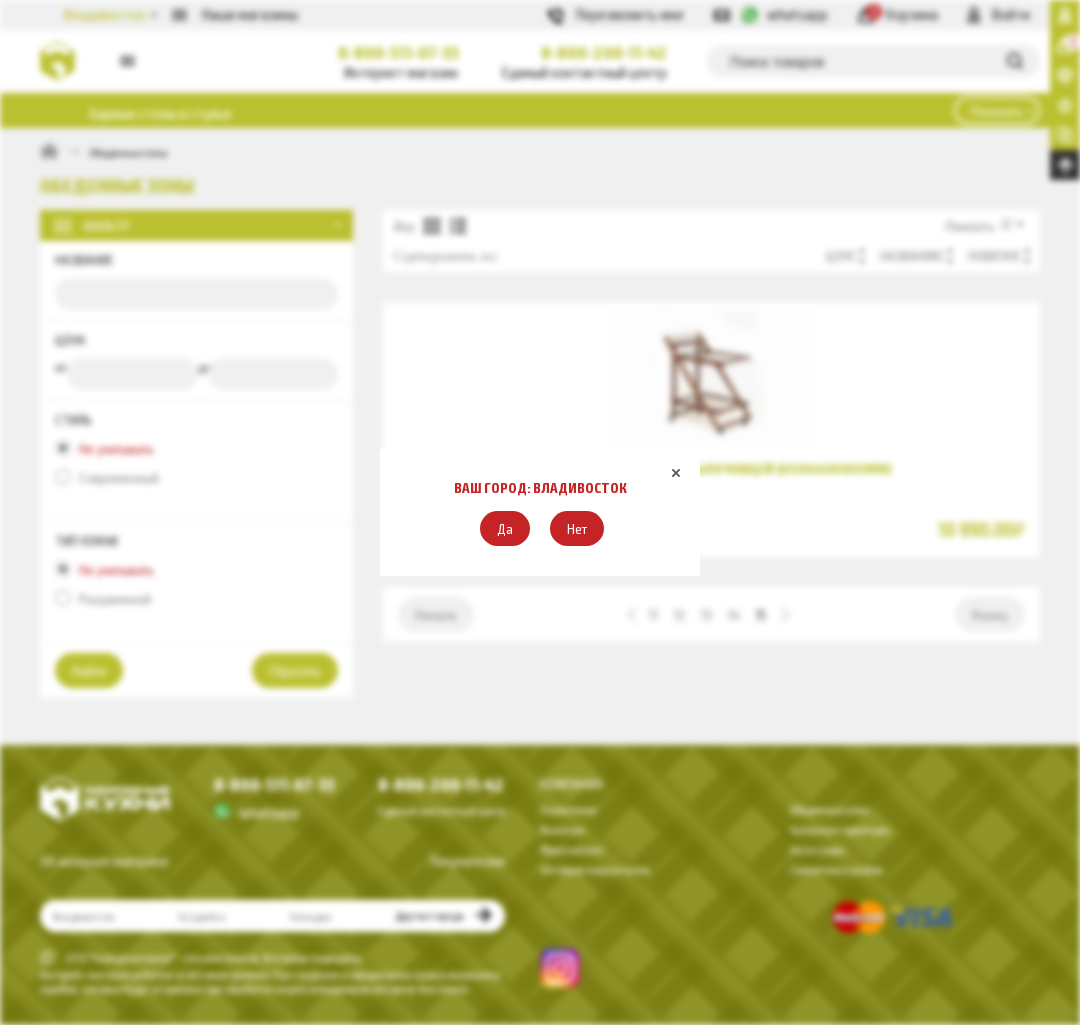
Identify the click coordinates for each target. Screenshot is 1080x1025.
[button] (505, 528)
